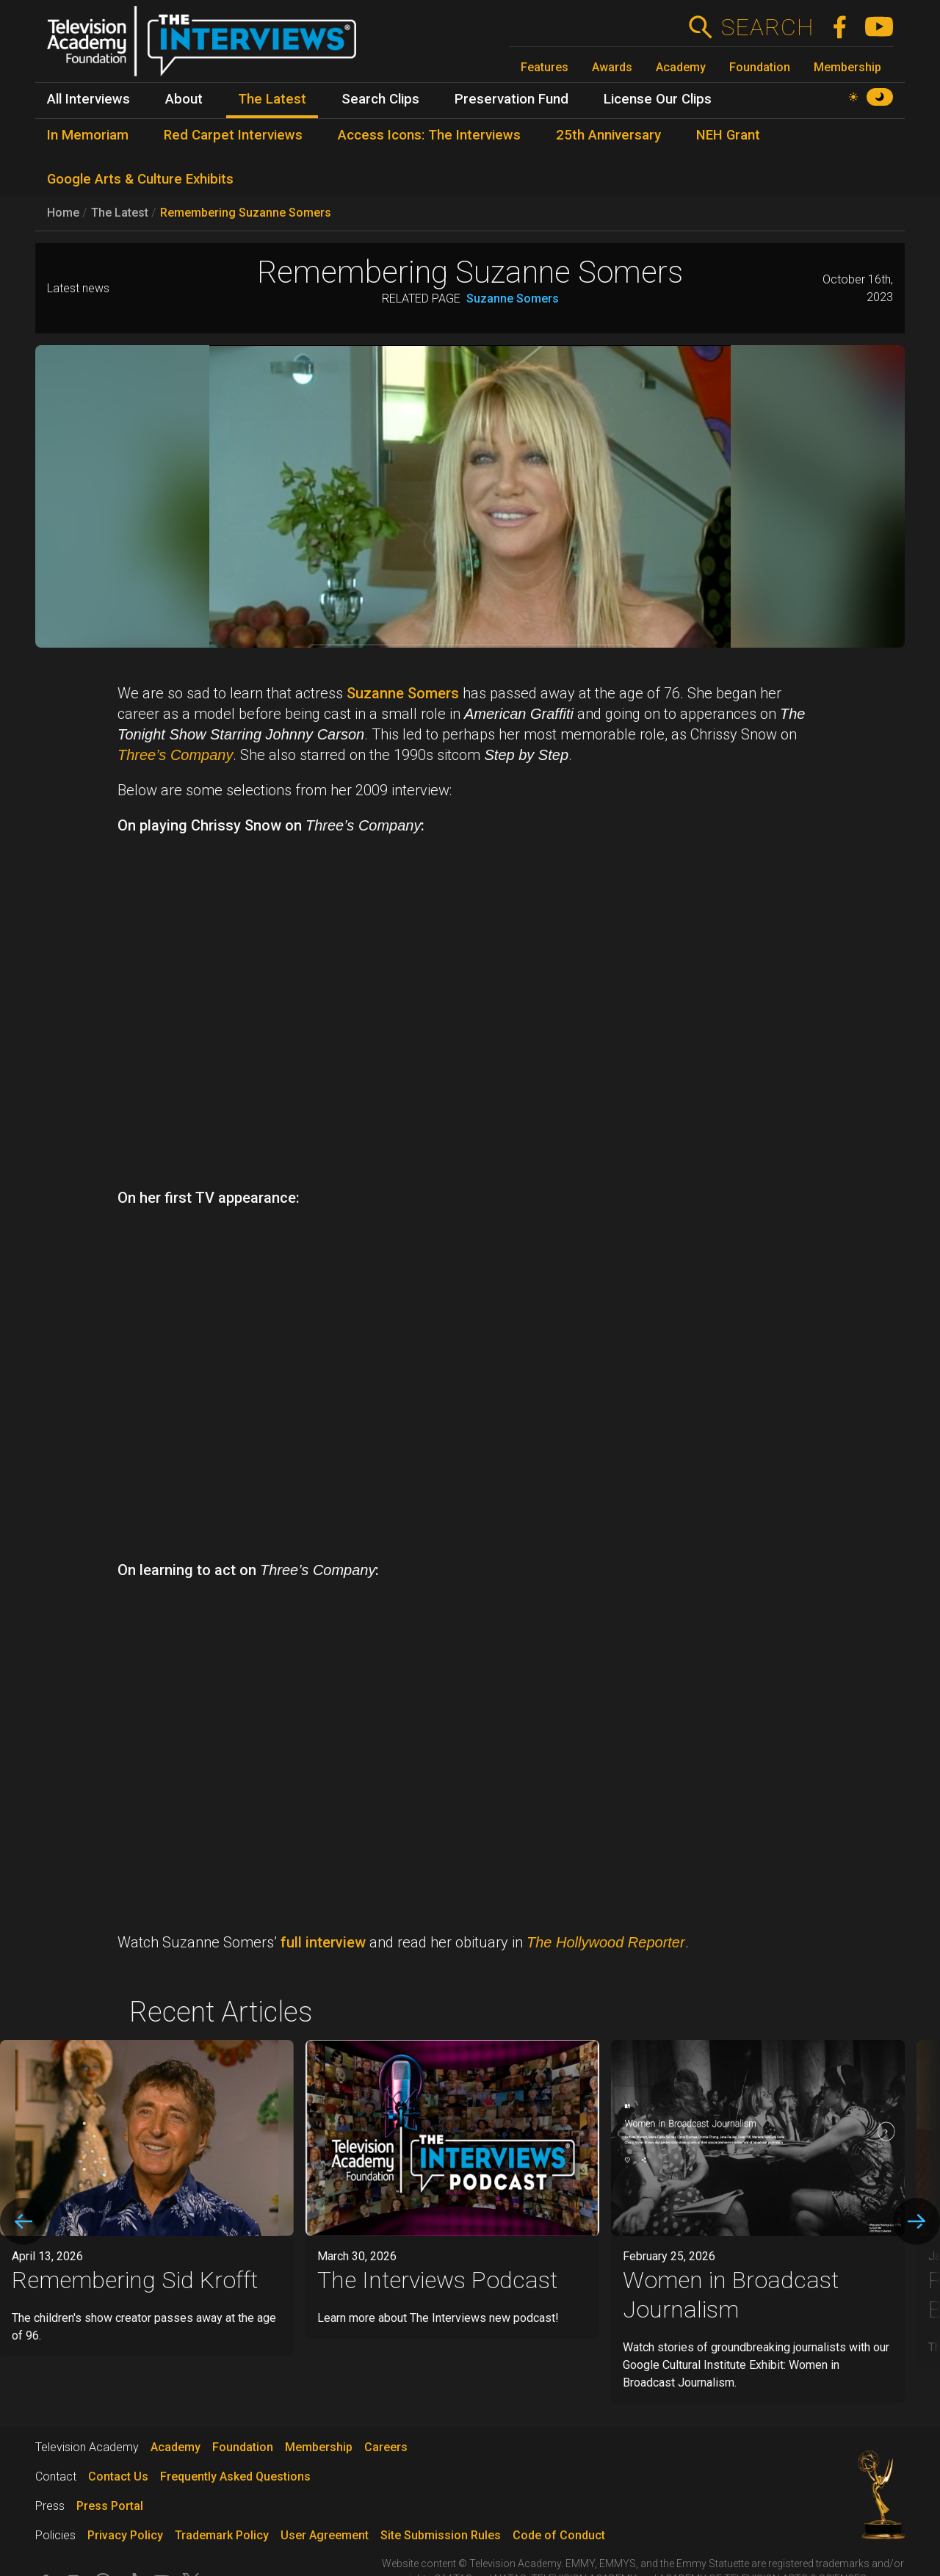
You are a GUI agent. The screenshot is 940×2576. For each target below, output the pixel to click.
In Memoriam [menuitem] (88, 135)
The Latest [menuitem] (272, 99)
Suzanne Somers (512, 298)
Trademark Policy (222, 2535)
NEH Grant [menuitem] (728, 135)
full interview (323, 1942)
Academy (681, 67)
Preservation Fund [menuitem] (511, 99)
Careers (386, 2447)
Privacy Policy (125, 2535)
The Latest (119, 213)
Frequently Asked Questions (235, 2476)
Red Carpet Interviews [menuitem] (233, 135)
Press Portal (109, 2506)
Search (767, 27)
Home (63, 213)
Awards (612, 67)
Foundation (759, 67)
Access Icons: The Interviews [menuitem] (429, 135)
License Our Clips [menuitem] (658, 99)
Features (544, 67)
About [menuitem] (184, 99)
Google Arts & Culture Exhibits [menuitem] (140, 179)
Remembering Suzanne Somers (245, 213)
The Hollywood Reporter (606, 1942)
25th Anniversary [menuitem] (608, 135)
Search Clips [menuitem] (380, 99)
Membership (847, 67)
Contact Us (118, 2476)
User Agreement (325, 2535)
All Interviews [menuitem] (88, 99)
